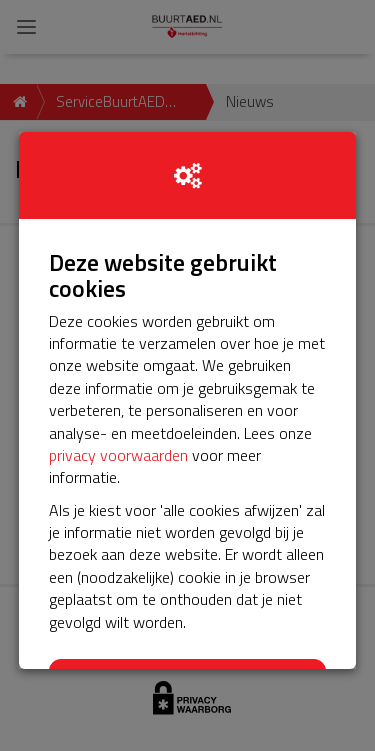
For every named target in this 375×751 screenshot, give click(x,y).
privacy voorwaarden (118, 455)
